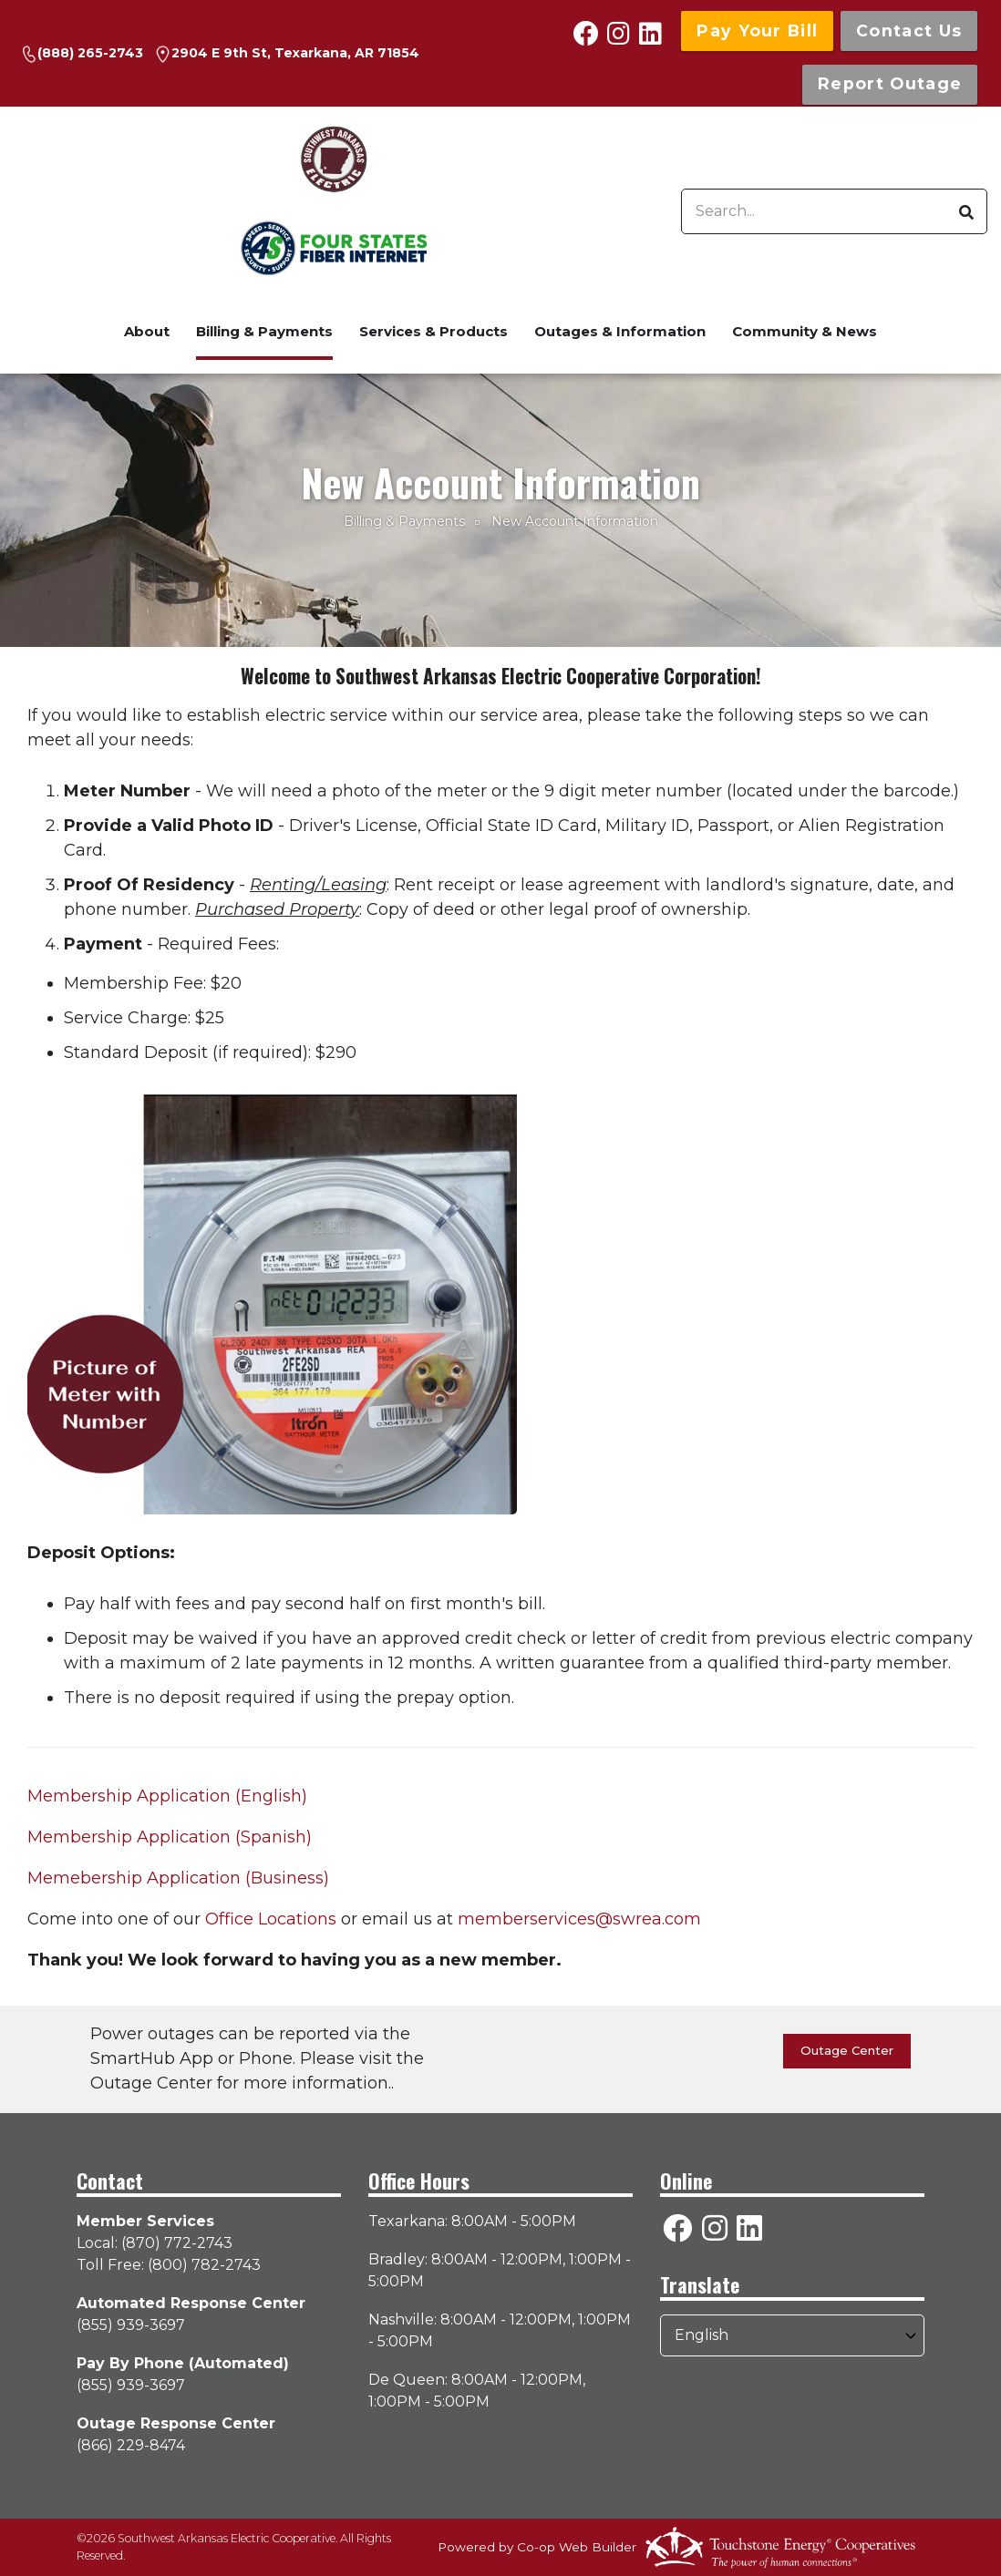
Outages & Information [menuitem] (620, 331)
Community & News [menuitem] (804, 331)
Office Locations (270, 1919)
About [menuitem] (147, 331)
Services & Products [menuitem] (433, 331)
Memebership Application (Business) (178, 1878)
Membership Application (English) (167, 1796)
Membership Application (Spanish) (169, 1837)
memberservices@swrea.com (579, 1919)
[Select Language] (792, 2335)
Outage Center (846, 2050)
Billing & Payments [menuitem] (264, 331)
